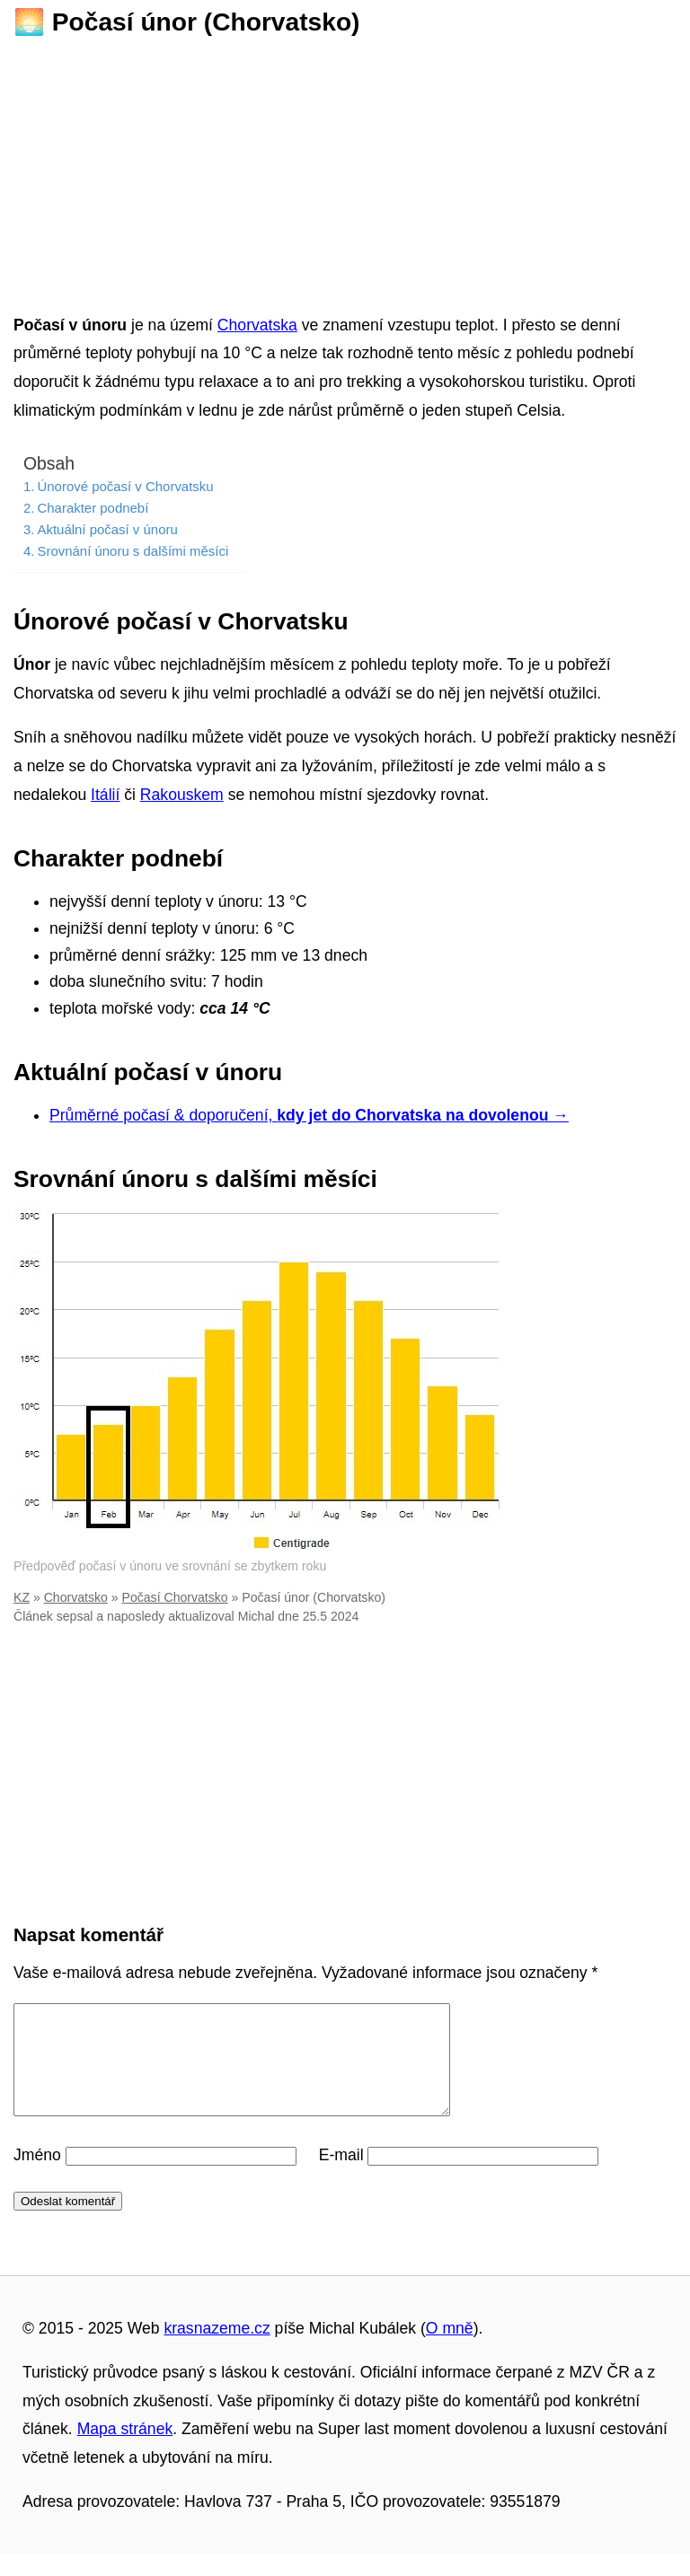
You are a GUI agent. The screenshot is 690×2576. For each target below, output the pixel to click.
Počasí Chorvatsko (175, 1597)
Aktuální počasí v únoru (107, 529)
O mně (449, 2350)
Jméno (37, 2176)
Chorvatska (257, 325)
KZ (21, 1597)
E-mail (341, 2176)
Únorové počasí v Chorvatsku (125, 486)
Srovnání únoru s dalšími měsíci (132, 550)
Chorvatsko (76, 1597)
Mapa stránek (125, 2450)
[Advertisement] (345, 169)
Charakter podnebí (92, 507)
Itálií (105, 795)
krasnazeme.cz (217, 2350)
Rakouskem (182, 795)
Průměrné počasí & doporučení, (309, 1115)
